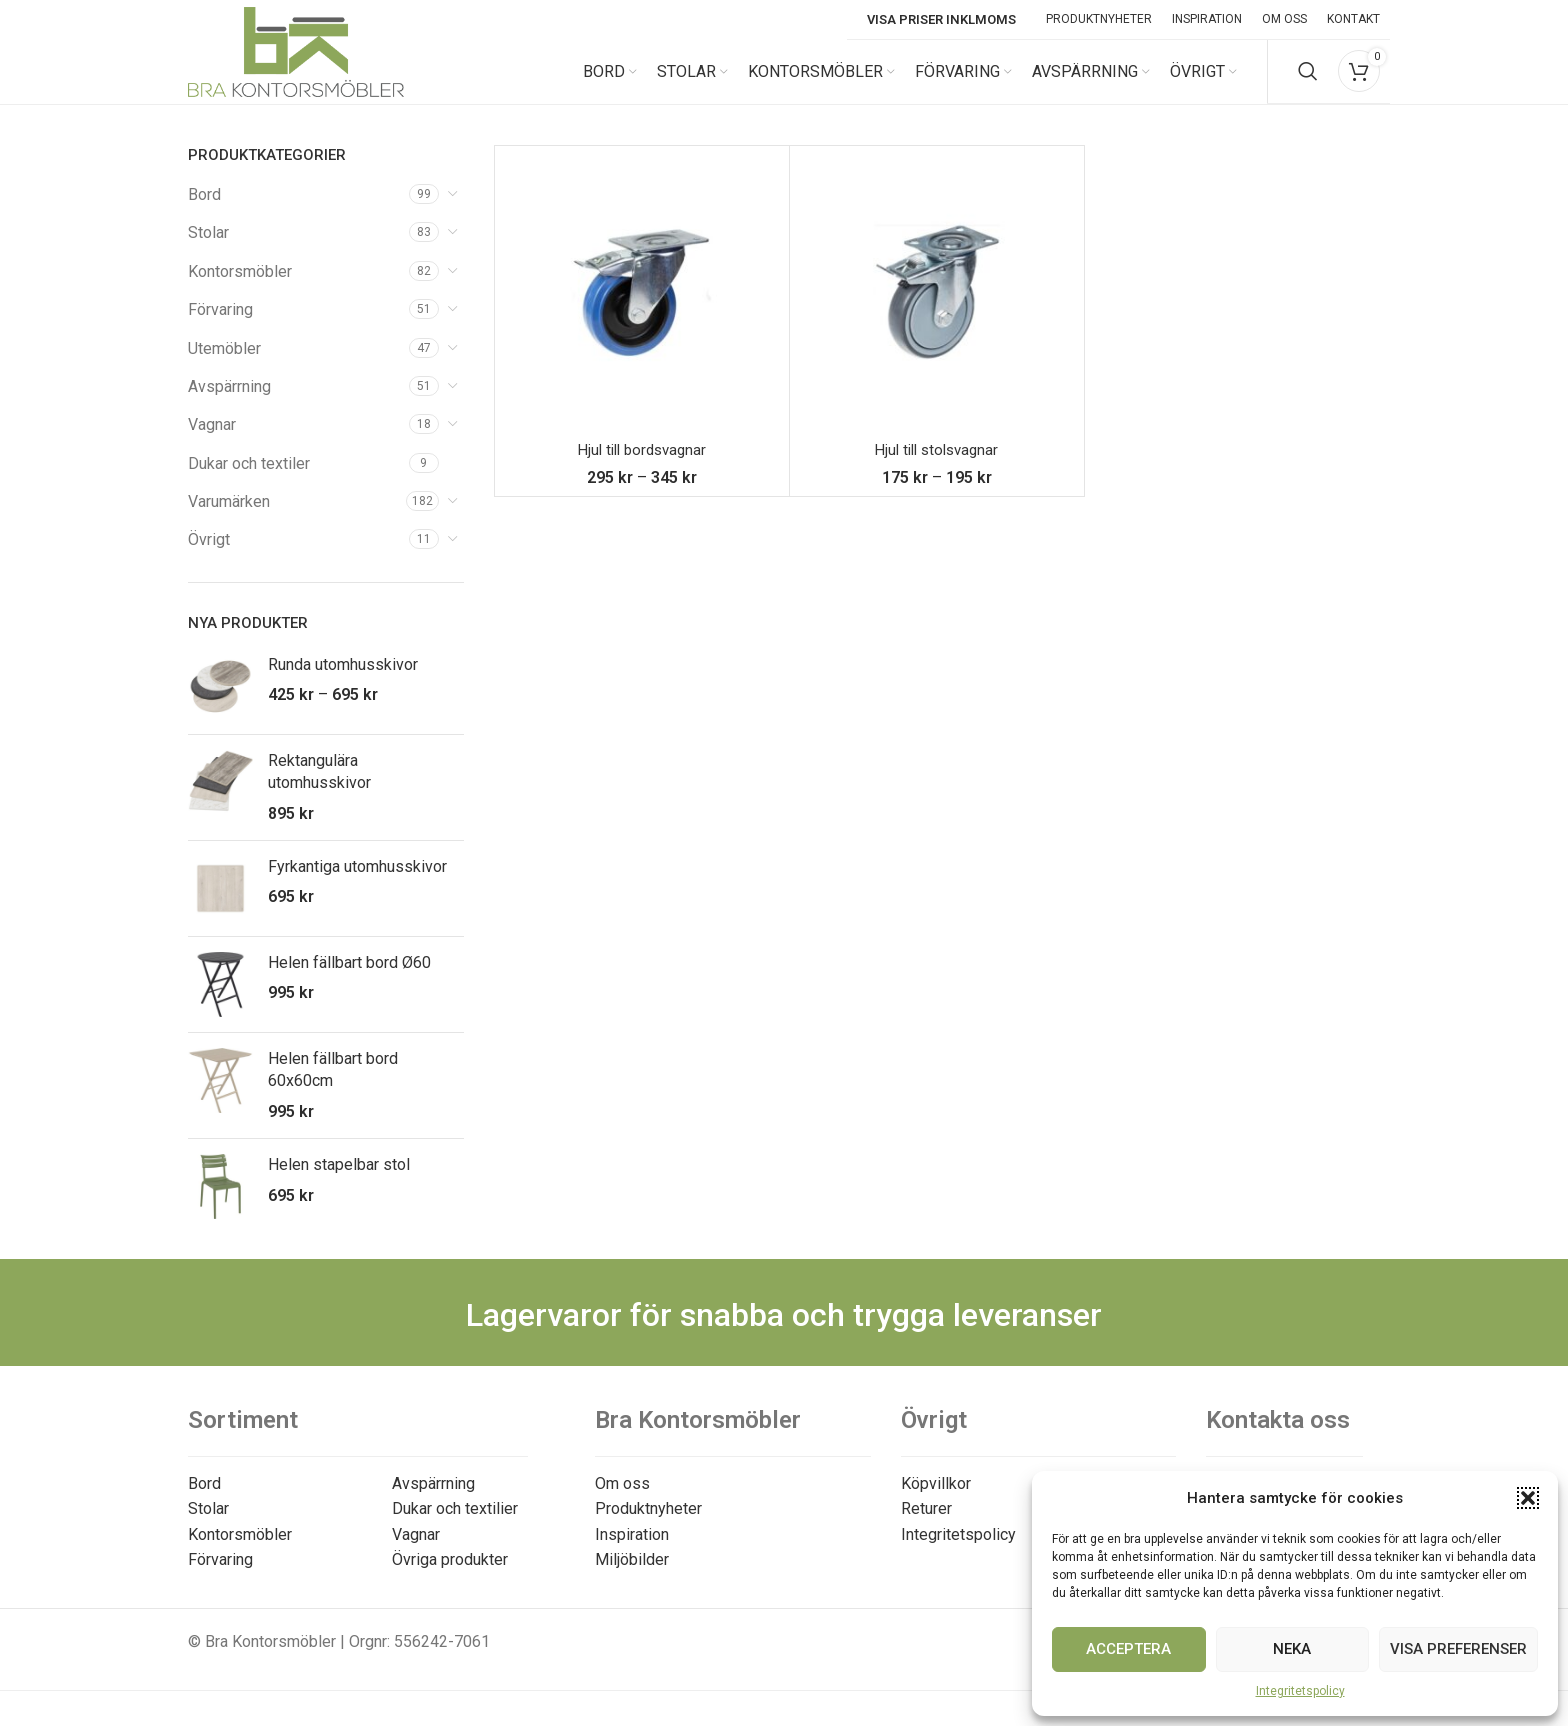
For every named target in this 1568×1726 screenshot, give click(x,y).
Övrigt (209, 556)
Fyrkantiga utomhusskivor (357, 882)
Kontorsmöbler (240, 287)
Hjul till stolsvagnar (936, 465)
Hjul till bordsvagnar (642, 465)
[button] (1528, 1498)
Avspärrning (229, 402)
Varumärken (229, 517)
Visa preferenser (1458, 1649)
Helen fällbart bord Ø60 (349, 978)
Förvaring (220, 325)
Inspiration (632, 1550)
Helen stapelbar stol (339, 1180)
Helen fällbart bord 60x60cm (333, 1085)
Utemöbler (224, 364)
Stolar (208, 248)
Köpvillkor (936, 1499)
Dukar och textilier (455, 1524)
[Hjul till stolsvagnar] (937, 309)
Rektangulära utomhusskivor (319, 787)
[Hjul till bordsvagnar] (642, 309)
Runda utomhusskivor (343, 680)
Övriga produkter (450, 1575)
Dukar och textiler (249, 479)
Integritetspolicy (1300, 1691)
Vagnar (212, 440)
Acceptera (1128, 1649)
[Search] (1308, 80)
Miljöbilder (632, 1575)
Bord (204, 210)
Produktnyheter (648, 1524)
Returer (926, 1524)
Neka (1292, 1649)
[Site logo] (296, 78)
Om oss (622, 1499)
